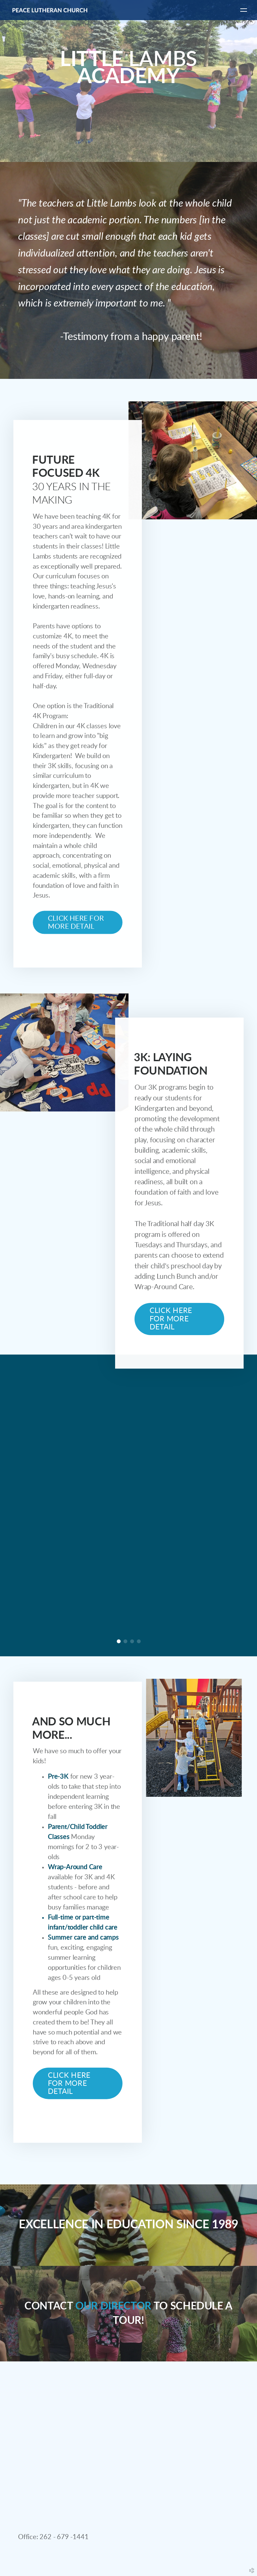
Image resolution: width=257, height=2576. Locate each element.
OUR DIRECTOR (113, 2306)
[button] (179, 1319)
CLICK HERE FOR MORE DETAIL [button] (69, 2083)
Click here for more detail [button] (76, 922)
